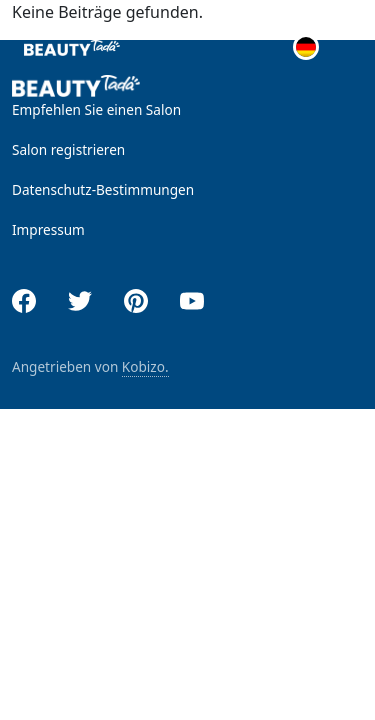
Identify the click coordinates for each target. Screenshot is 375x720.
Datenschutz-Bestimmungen (103, 189)
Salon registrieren (68, 149)
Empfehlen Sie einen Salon (96, 109)
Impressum (48, 229)
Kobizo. (145, 366)
